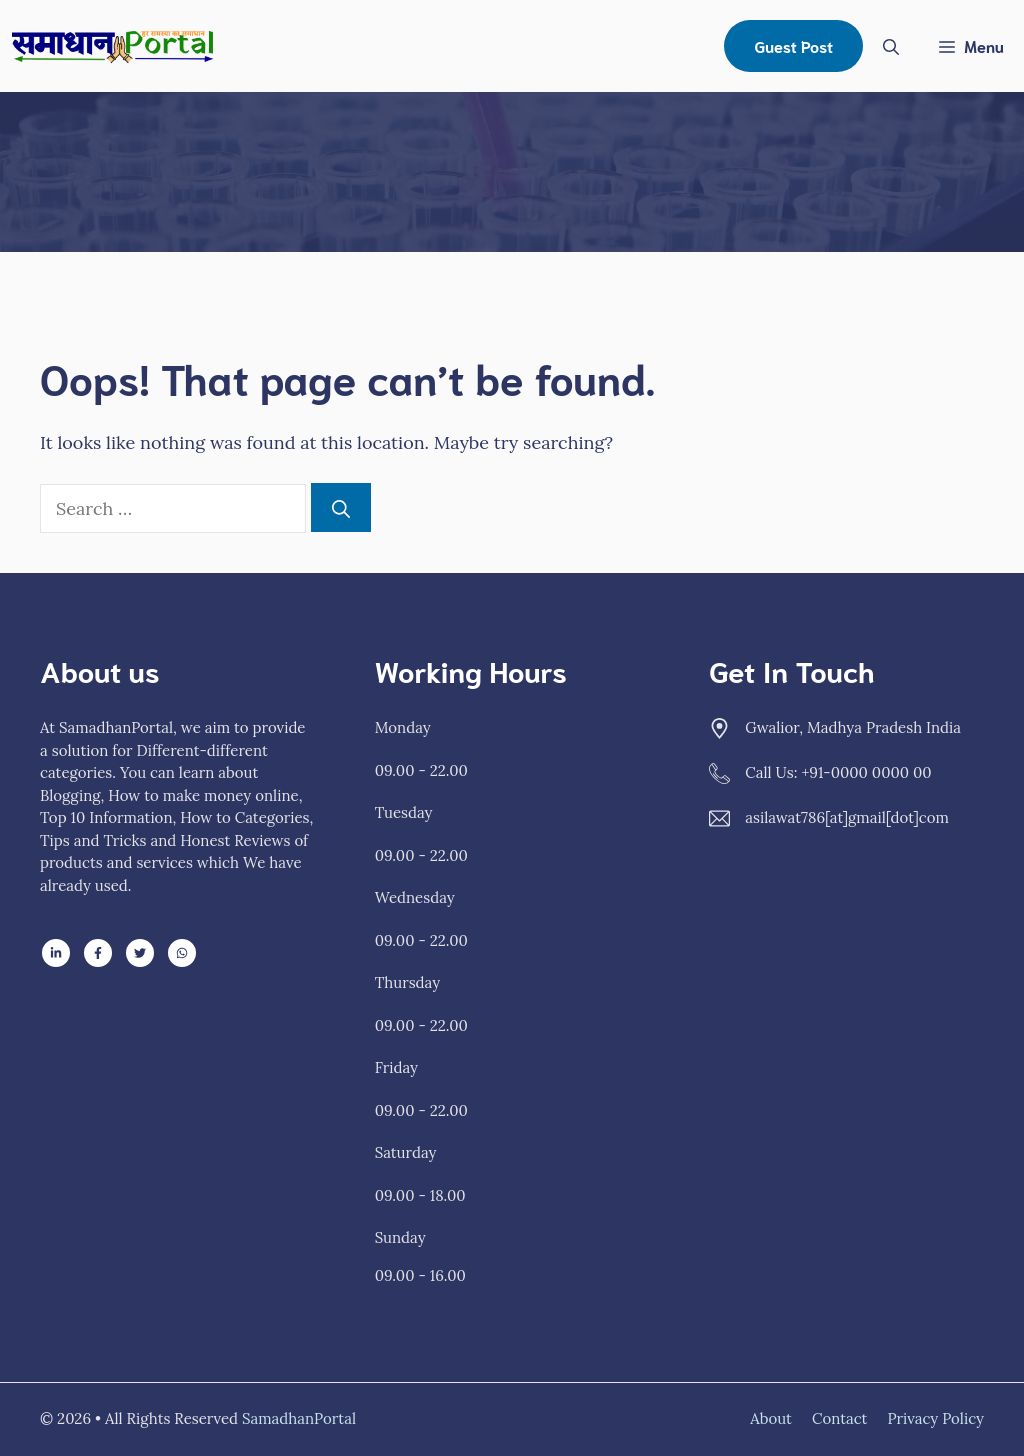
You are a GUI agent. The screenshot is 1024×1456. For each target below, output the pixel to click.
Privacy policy (935, 1418)
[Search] (341, 507)
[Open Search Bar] (891, 46)
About (771, 1418)
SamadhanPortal (299, 1418)
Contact (840, 1418)
